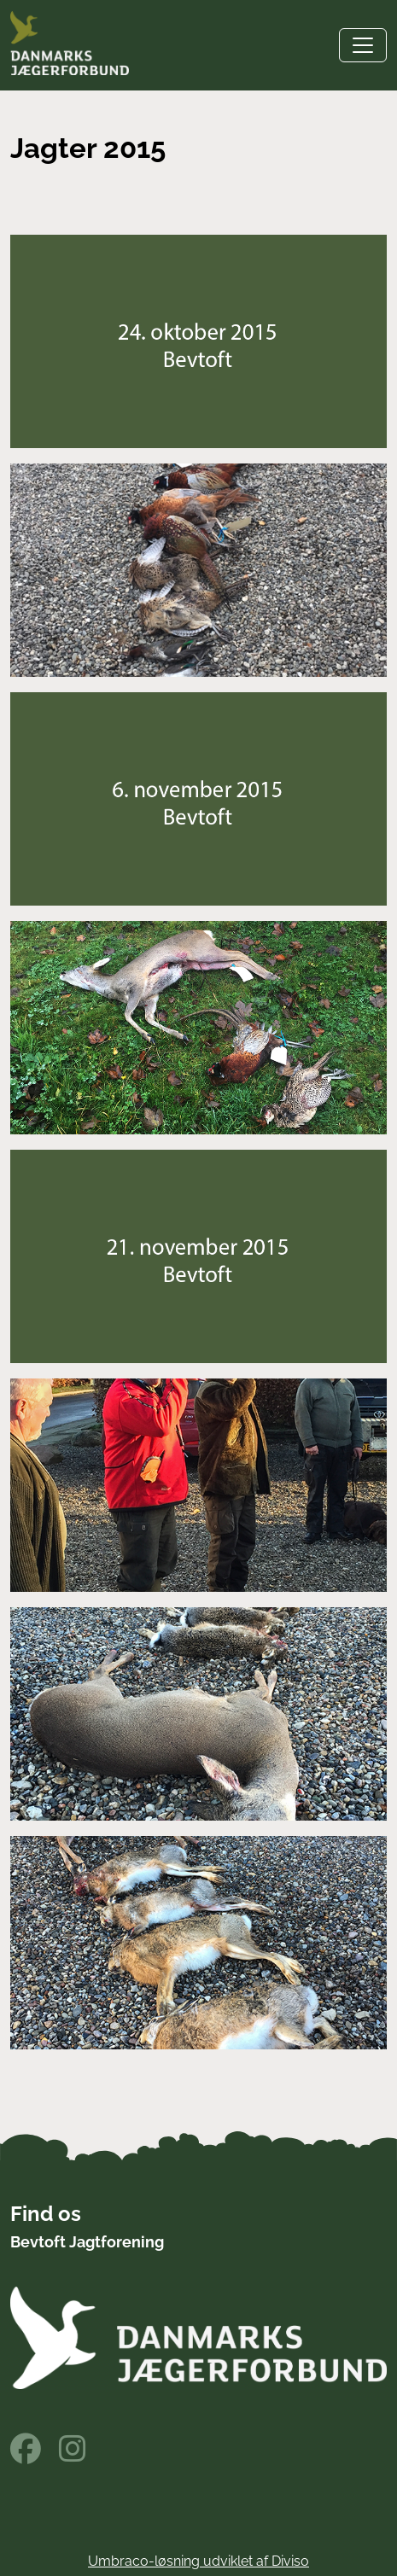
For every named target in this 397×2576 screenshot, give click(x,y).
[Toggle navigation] (363, 45)
